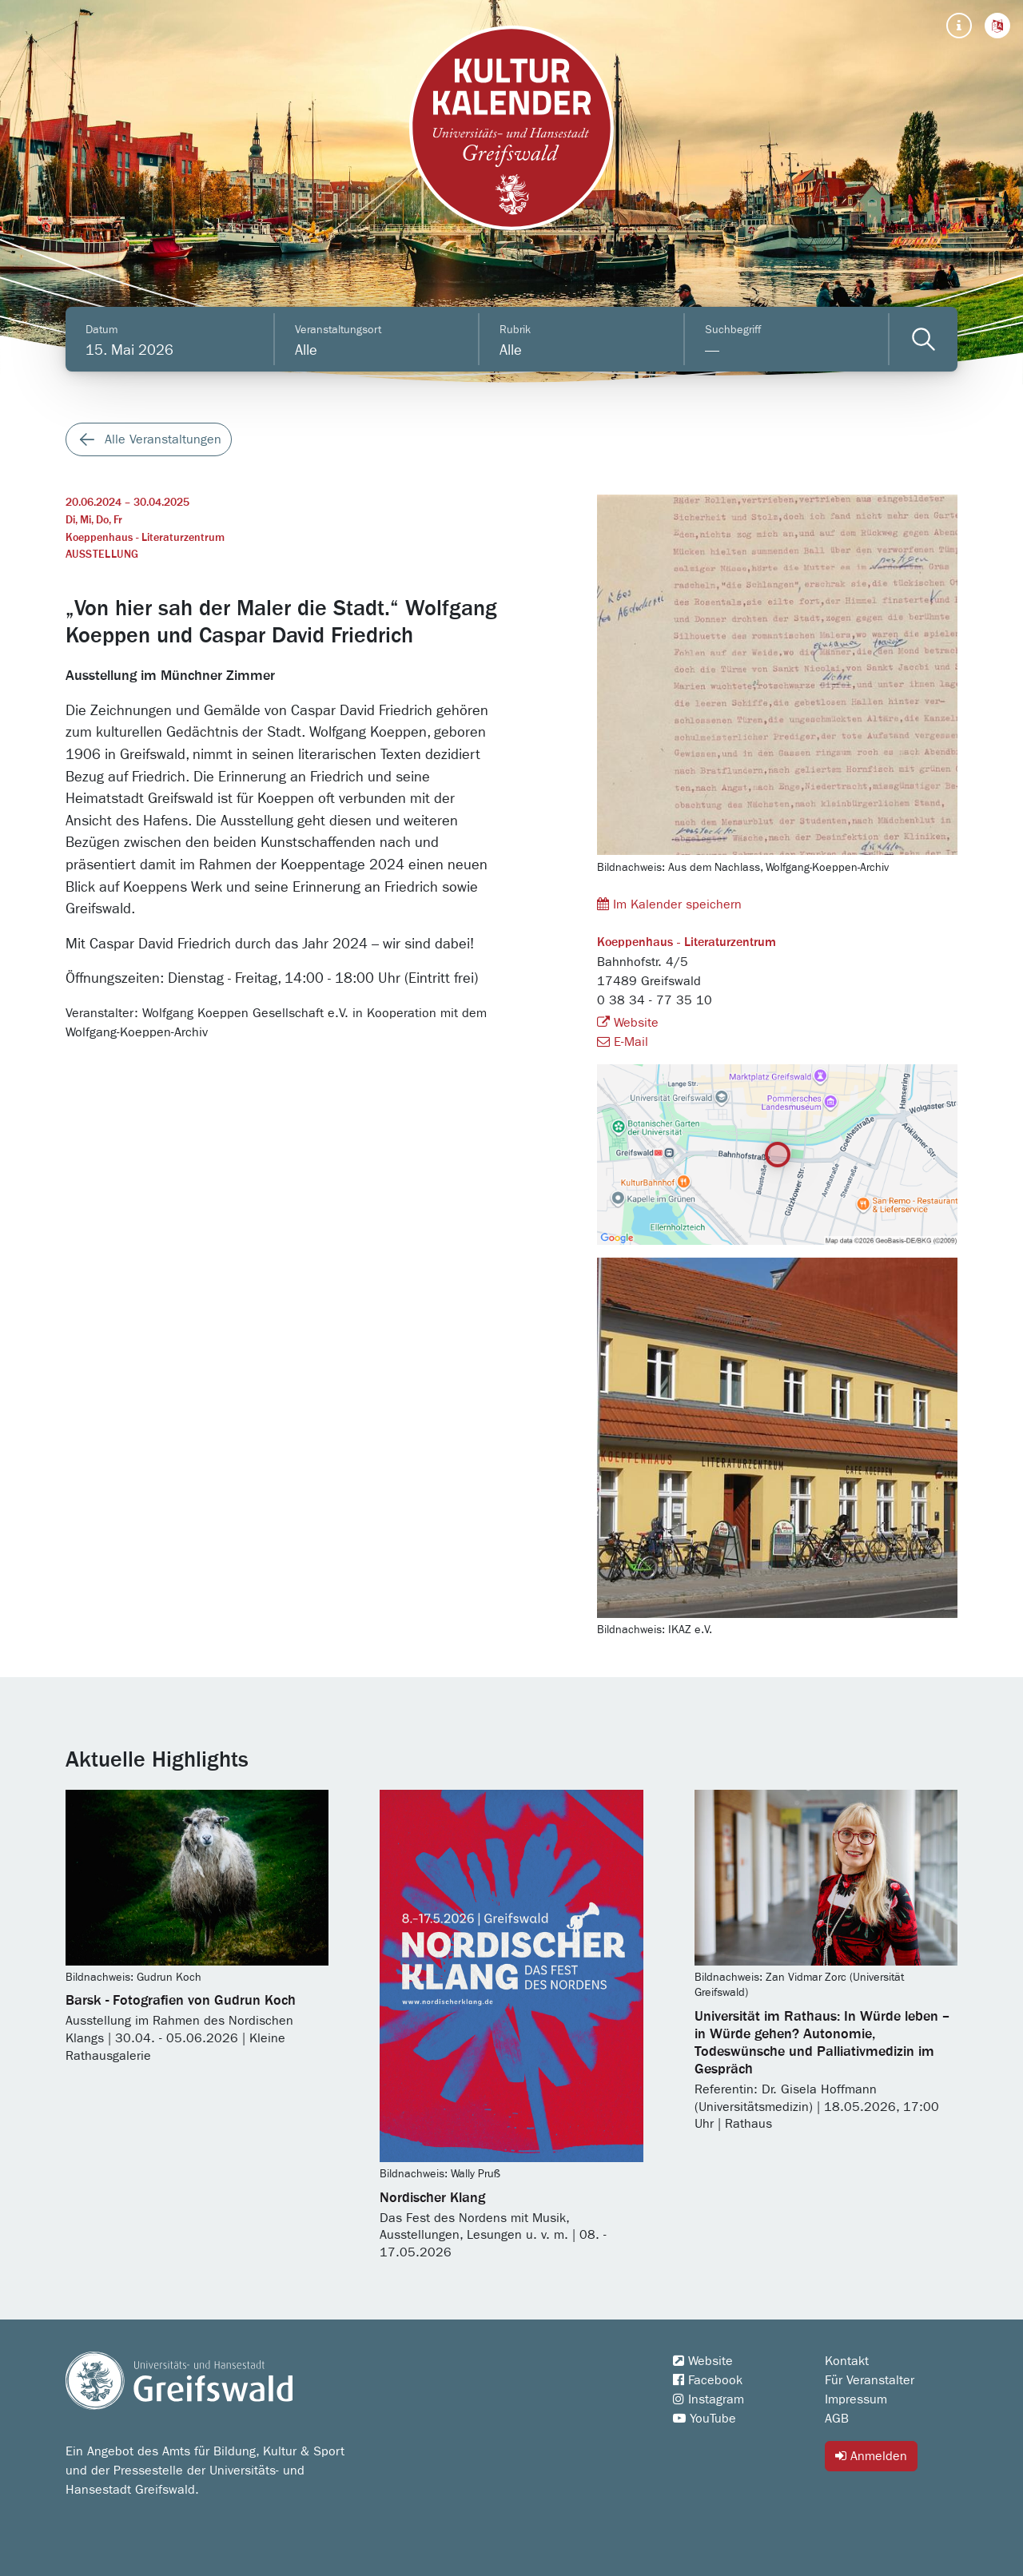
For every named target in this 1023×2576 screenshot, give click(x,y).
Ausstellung (102, 554)
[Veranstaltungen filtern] (923, 339)
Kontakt (847, 2361)
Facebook (707, 2380)
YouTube (704, 2418)
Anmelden (871, 2456)
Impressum (856, 2399)
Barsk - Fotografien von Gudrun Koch (181, 2001)
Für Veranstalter (869, 2380)
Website (628, 1022)
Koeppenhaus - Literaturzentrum (145, 537)
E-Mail (622, 1042)
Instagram (708, 2399)
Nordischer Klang (432, 2198)
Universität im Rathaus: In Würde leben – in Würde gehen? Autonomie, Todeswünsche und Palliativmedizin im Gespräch (822, 2043)
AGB (837, 2418)
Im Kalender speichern (669, 904)
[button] (997, 25)
